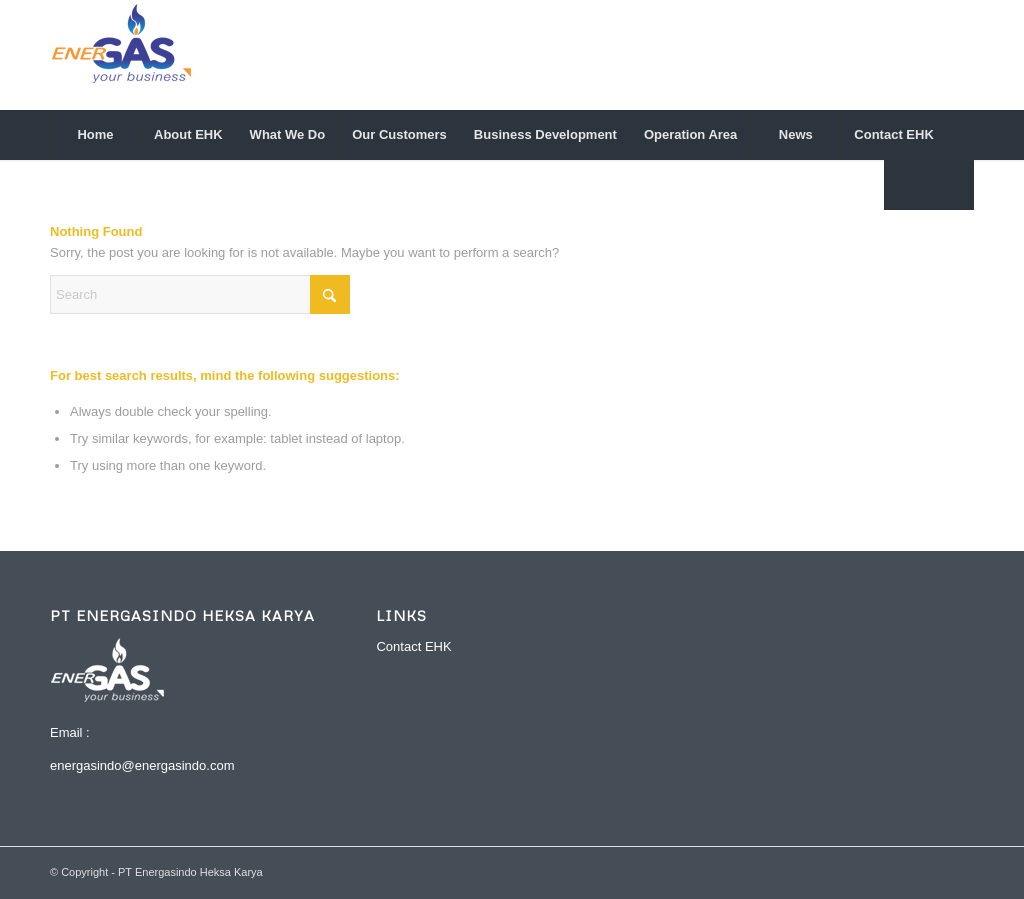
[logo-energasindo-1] (123, 55)
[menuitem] (95, 135)
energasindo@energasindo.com (142, 765)
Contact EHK (413, 646)
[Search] (929, 185)
